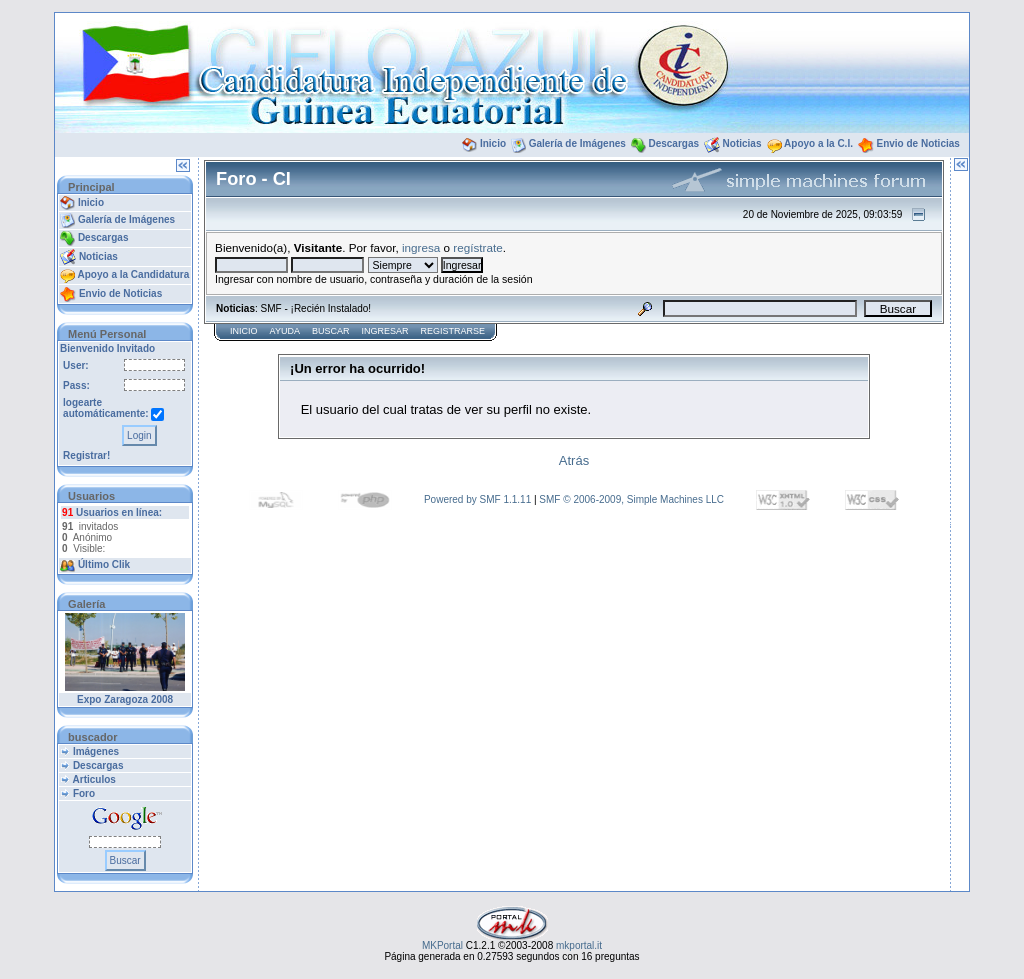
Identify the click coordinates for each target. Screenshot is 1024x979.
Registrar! (86, 455)
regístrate (477, 247)
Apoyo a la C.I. (818, 143)
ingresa (421, 247)
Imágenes (96, 751)
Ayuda (285, 331)
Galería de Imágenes (577, 143)
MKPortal (442, 945)
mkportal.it (579, 945)
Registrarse (452, 331)
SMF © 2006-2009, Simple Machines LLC (631, 499)
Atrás (574, 460)
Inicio (493, 143)
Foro (84, 793)
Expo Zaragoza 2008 (125, 699)
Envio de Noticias (918, 143)
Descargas (673, 143)
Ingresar (384, 331)
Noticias (742, 143)
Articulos (94, 779)
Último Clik (104, 564)
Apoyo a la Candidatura (134, 274)
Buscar (331, 331)
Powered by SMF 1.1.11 (477, 499)
